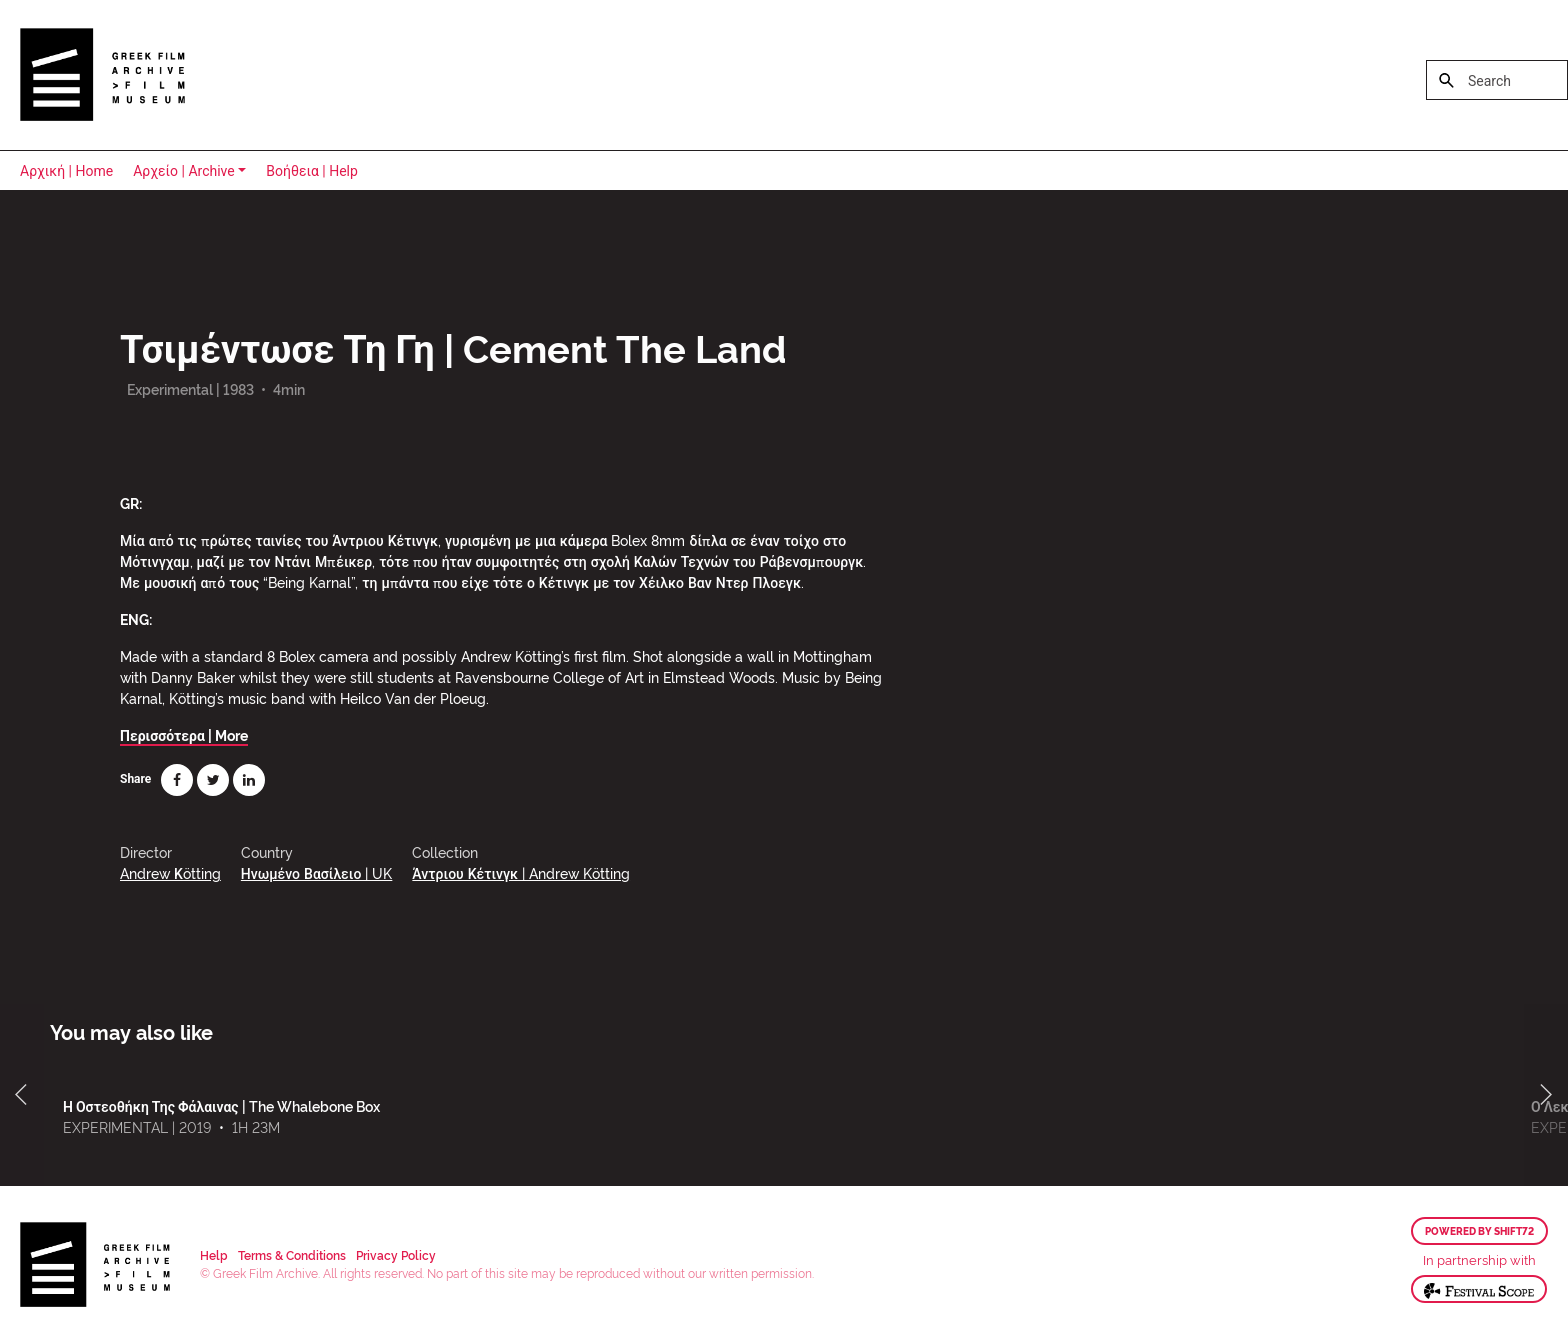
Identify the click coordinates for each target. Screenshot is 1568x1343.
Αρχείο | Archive (184, 171)
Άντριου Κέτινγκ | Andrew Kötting (521, 872)
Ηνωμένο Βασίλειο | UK (317, 872)
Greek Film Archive (102, 75)
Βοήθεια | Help (312, 171)
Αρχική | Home (66, 171)
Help (214, 1254)
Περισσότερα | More (184, 734)
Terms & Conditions (292, 1254)
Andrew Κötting (170, 872)
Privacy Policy (396, 1254)
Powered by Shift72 (1479, 1231)
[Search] (1497, 80)
